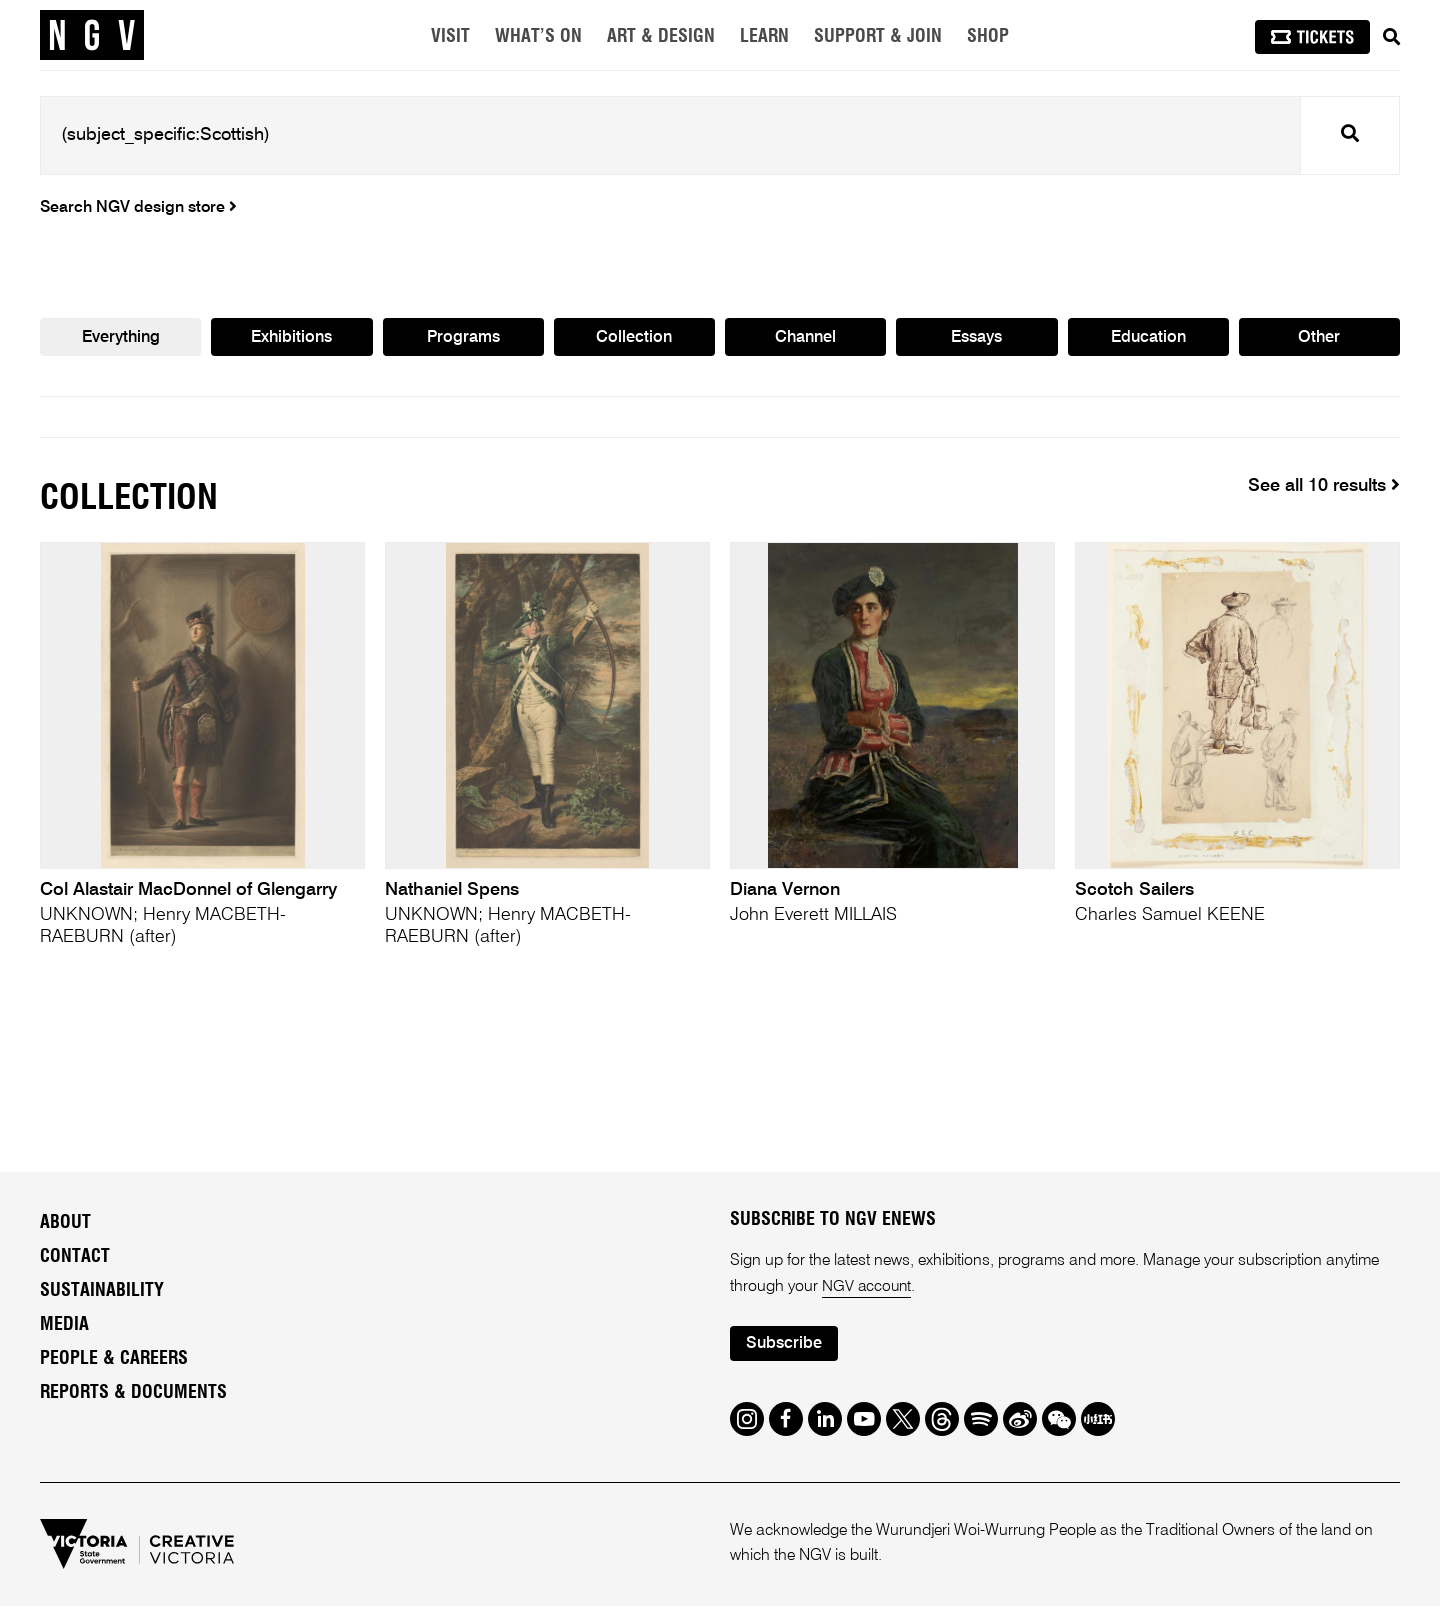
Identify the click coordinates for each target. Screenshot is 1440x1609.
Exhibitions (291, 339)
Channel (806, 339)
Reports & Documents (133, 1395)
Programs (463, 339)
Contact (75, 1259)
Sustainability (102, 1293)
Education (1148, 339)
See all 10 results (1324, 487)
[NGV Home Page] (92, 35)
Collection (634, 339)
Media (64, 1327)
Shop (988, 37)
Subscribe (786, 1347)
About (65, 1225)
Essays (977, 339)
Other (1319, 339)
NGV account (868, 1289)
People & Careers (114, 1361)
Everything (120, 339)
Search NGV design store (138, 208)
